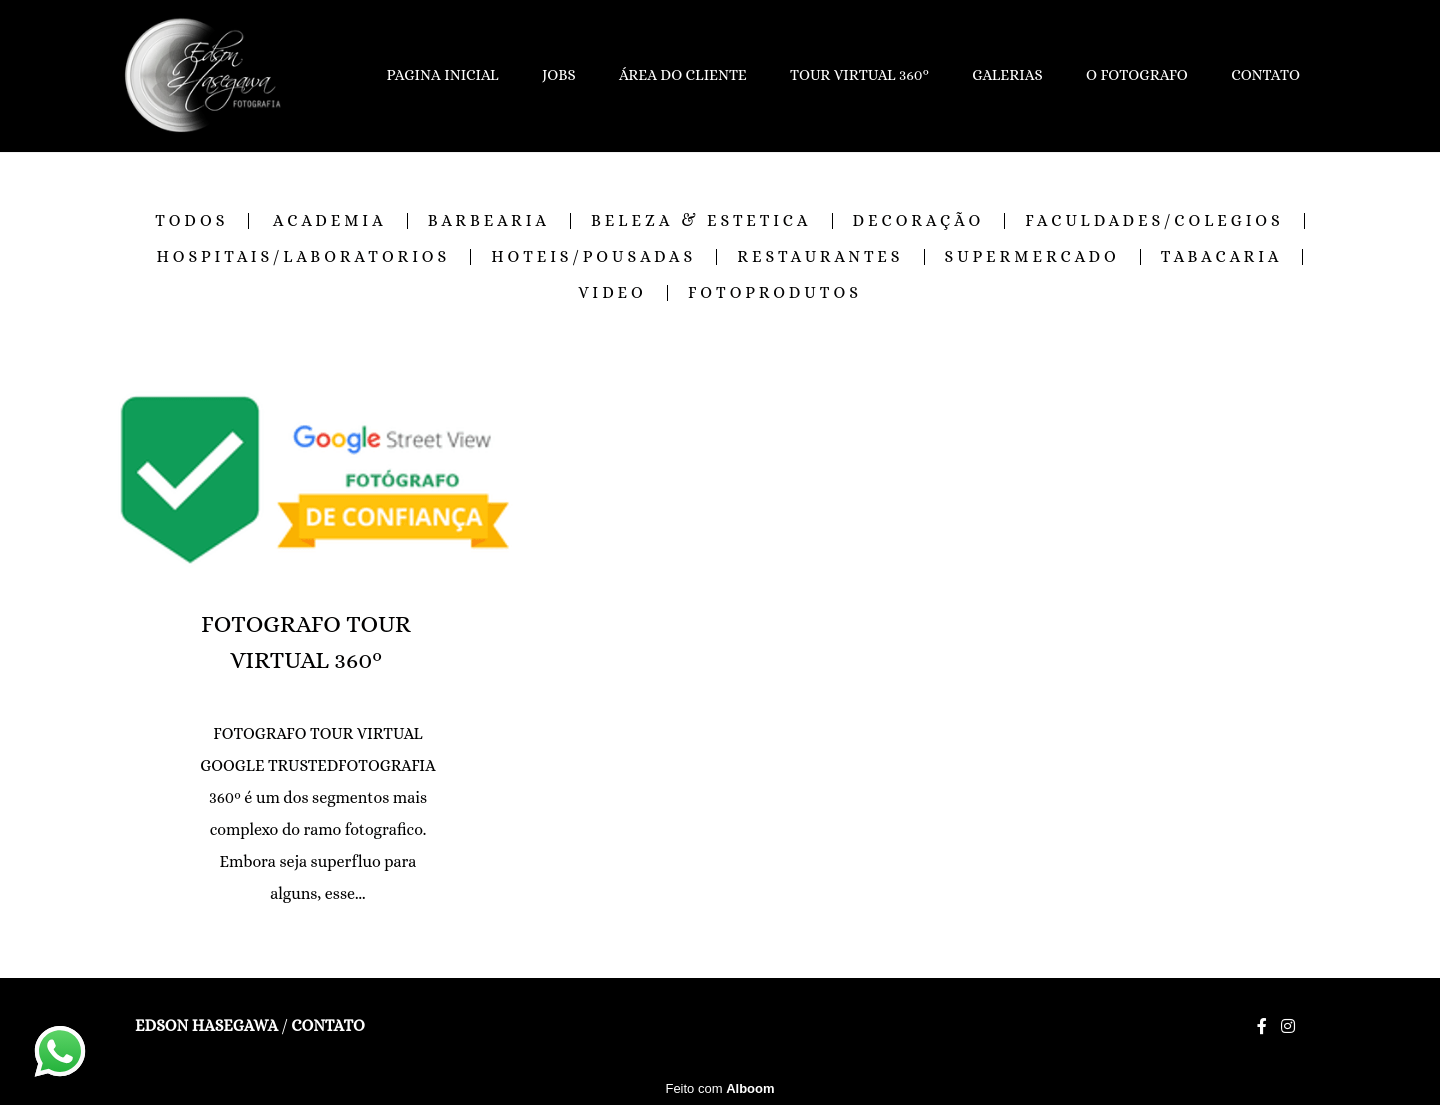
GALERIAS (1007, 75)
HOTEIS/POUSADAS (593, 257)
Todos (191, 221)
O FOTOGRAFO (1137, 75)
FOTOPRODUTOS (775, 293)
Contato (327, 1026)
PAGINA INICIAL (443, 75)
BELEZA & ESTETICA (701, 221)
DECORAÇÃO (919, 221)
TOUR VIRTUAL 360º (859, 75)
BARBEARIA (489, 221)
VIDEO (612, 293)
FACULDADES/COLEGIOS (1154, 221)
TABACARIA (1222, 257)
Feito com (719, 1088)
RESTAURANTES (820, 257)
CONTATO (1265, 75)
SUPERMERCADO (1032, 257)
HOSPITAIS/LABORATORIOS (304, 257)
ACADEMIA (330, 221)
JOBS (559, 75)
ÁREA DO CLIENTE (683, 75)
